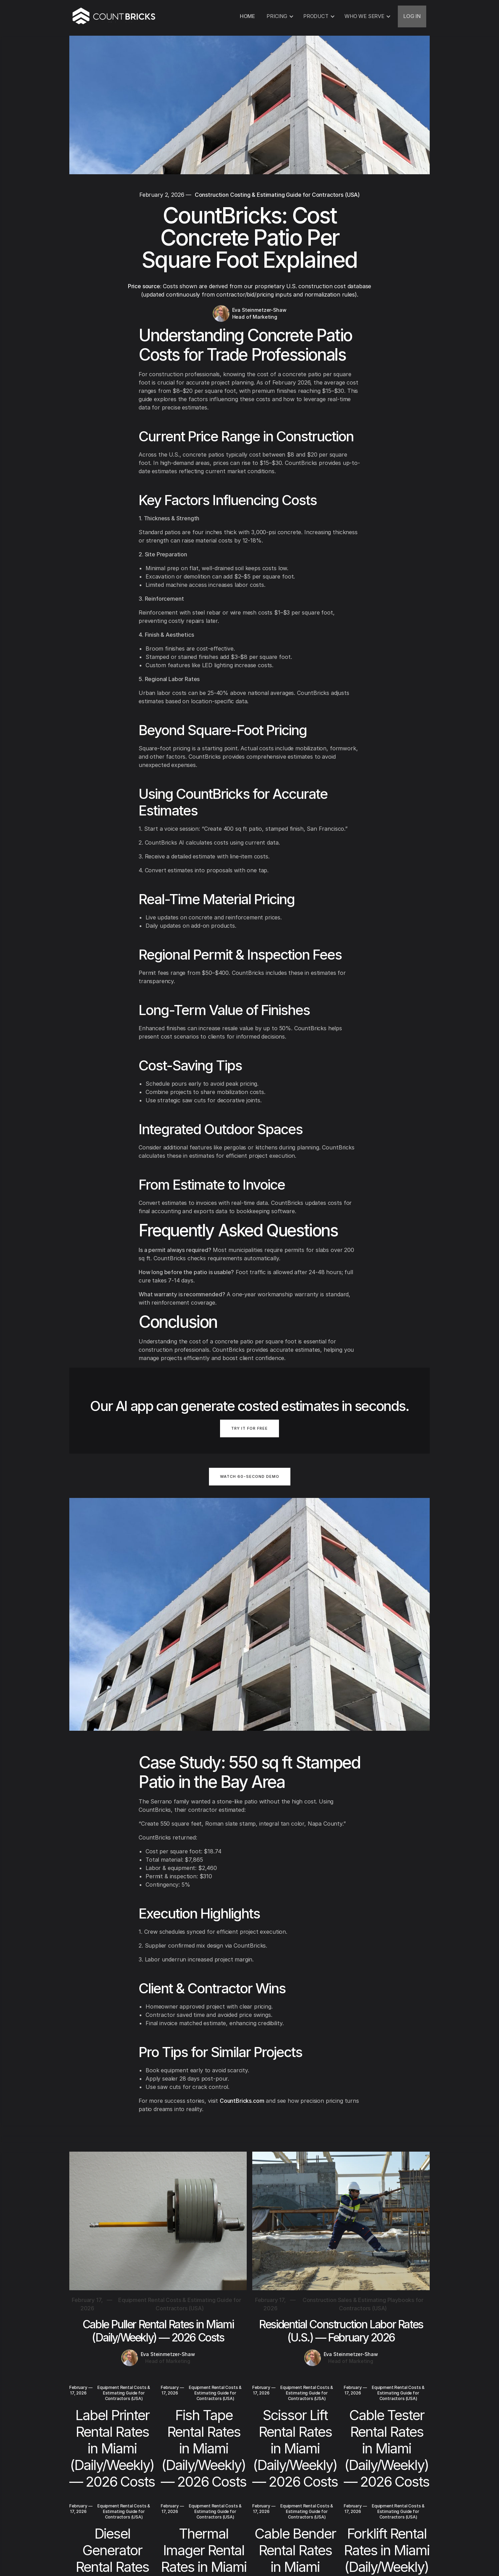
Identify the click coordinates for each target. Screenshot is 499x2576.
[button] (279, 16)
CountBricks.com (242, 2100)
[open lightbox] (249, 1480)
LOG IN (412, 16)
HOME (247, 16)
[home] (114, 16)
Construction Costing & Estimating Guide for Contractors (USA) (277, 194)
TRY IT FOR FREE (249, 1428)
